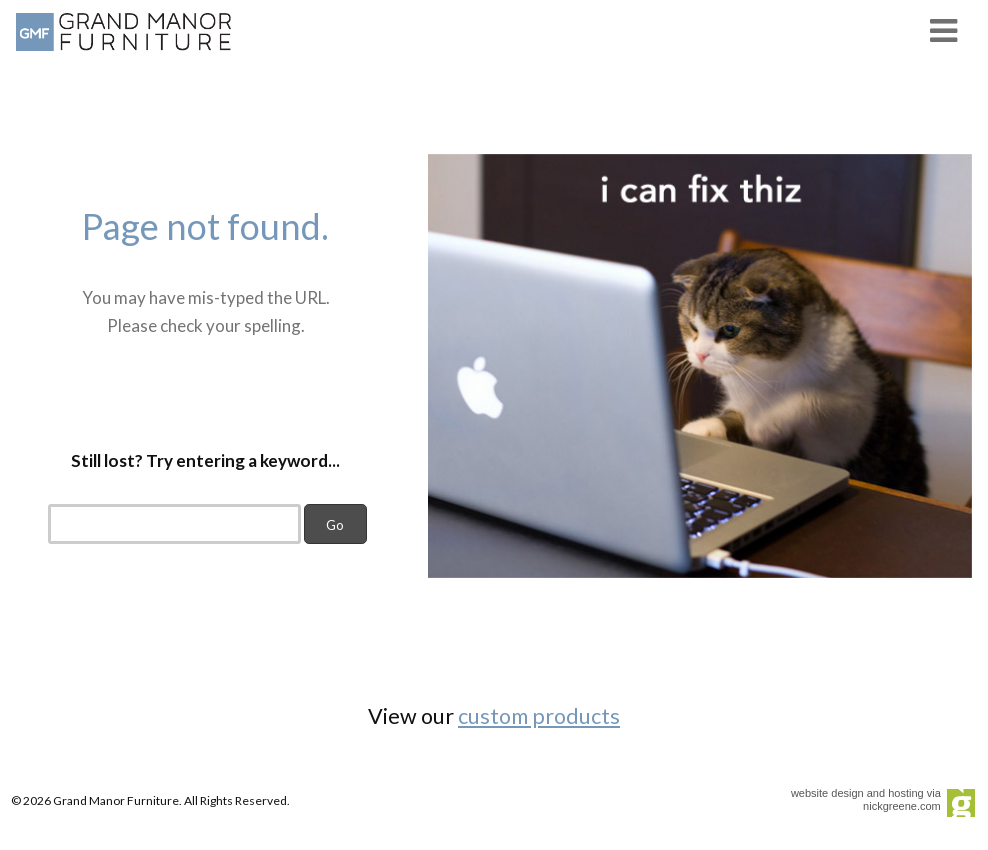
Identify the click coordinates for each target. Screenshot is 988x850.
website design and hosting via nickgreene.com (866, 799)
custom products (539, 716)
